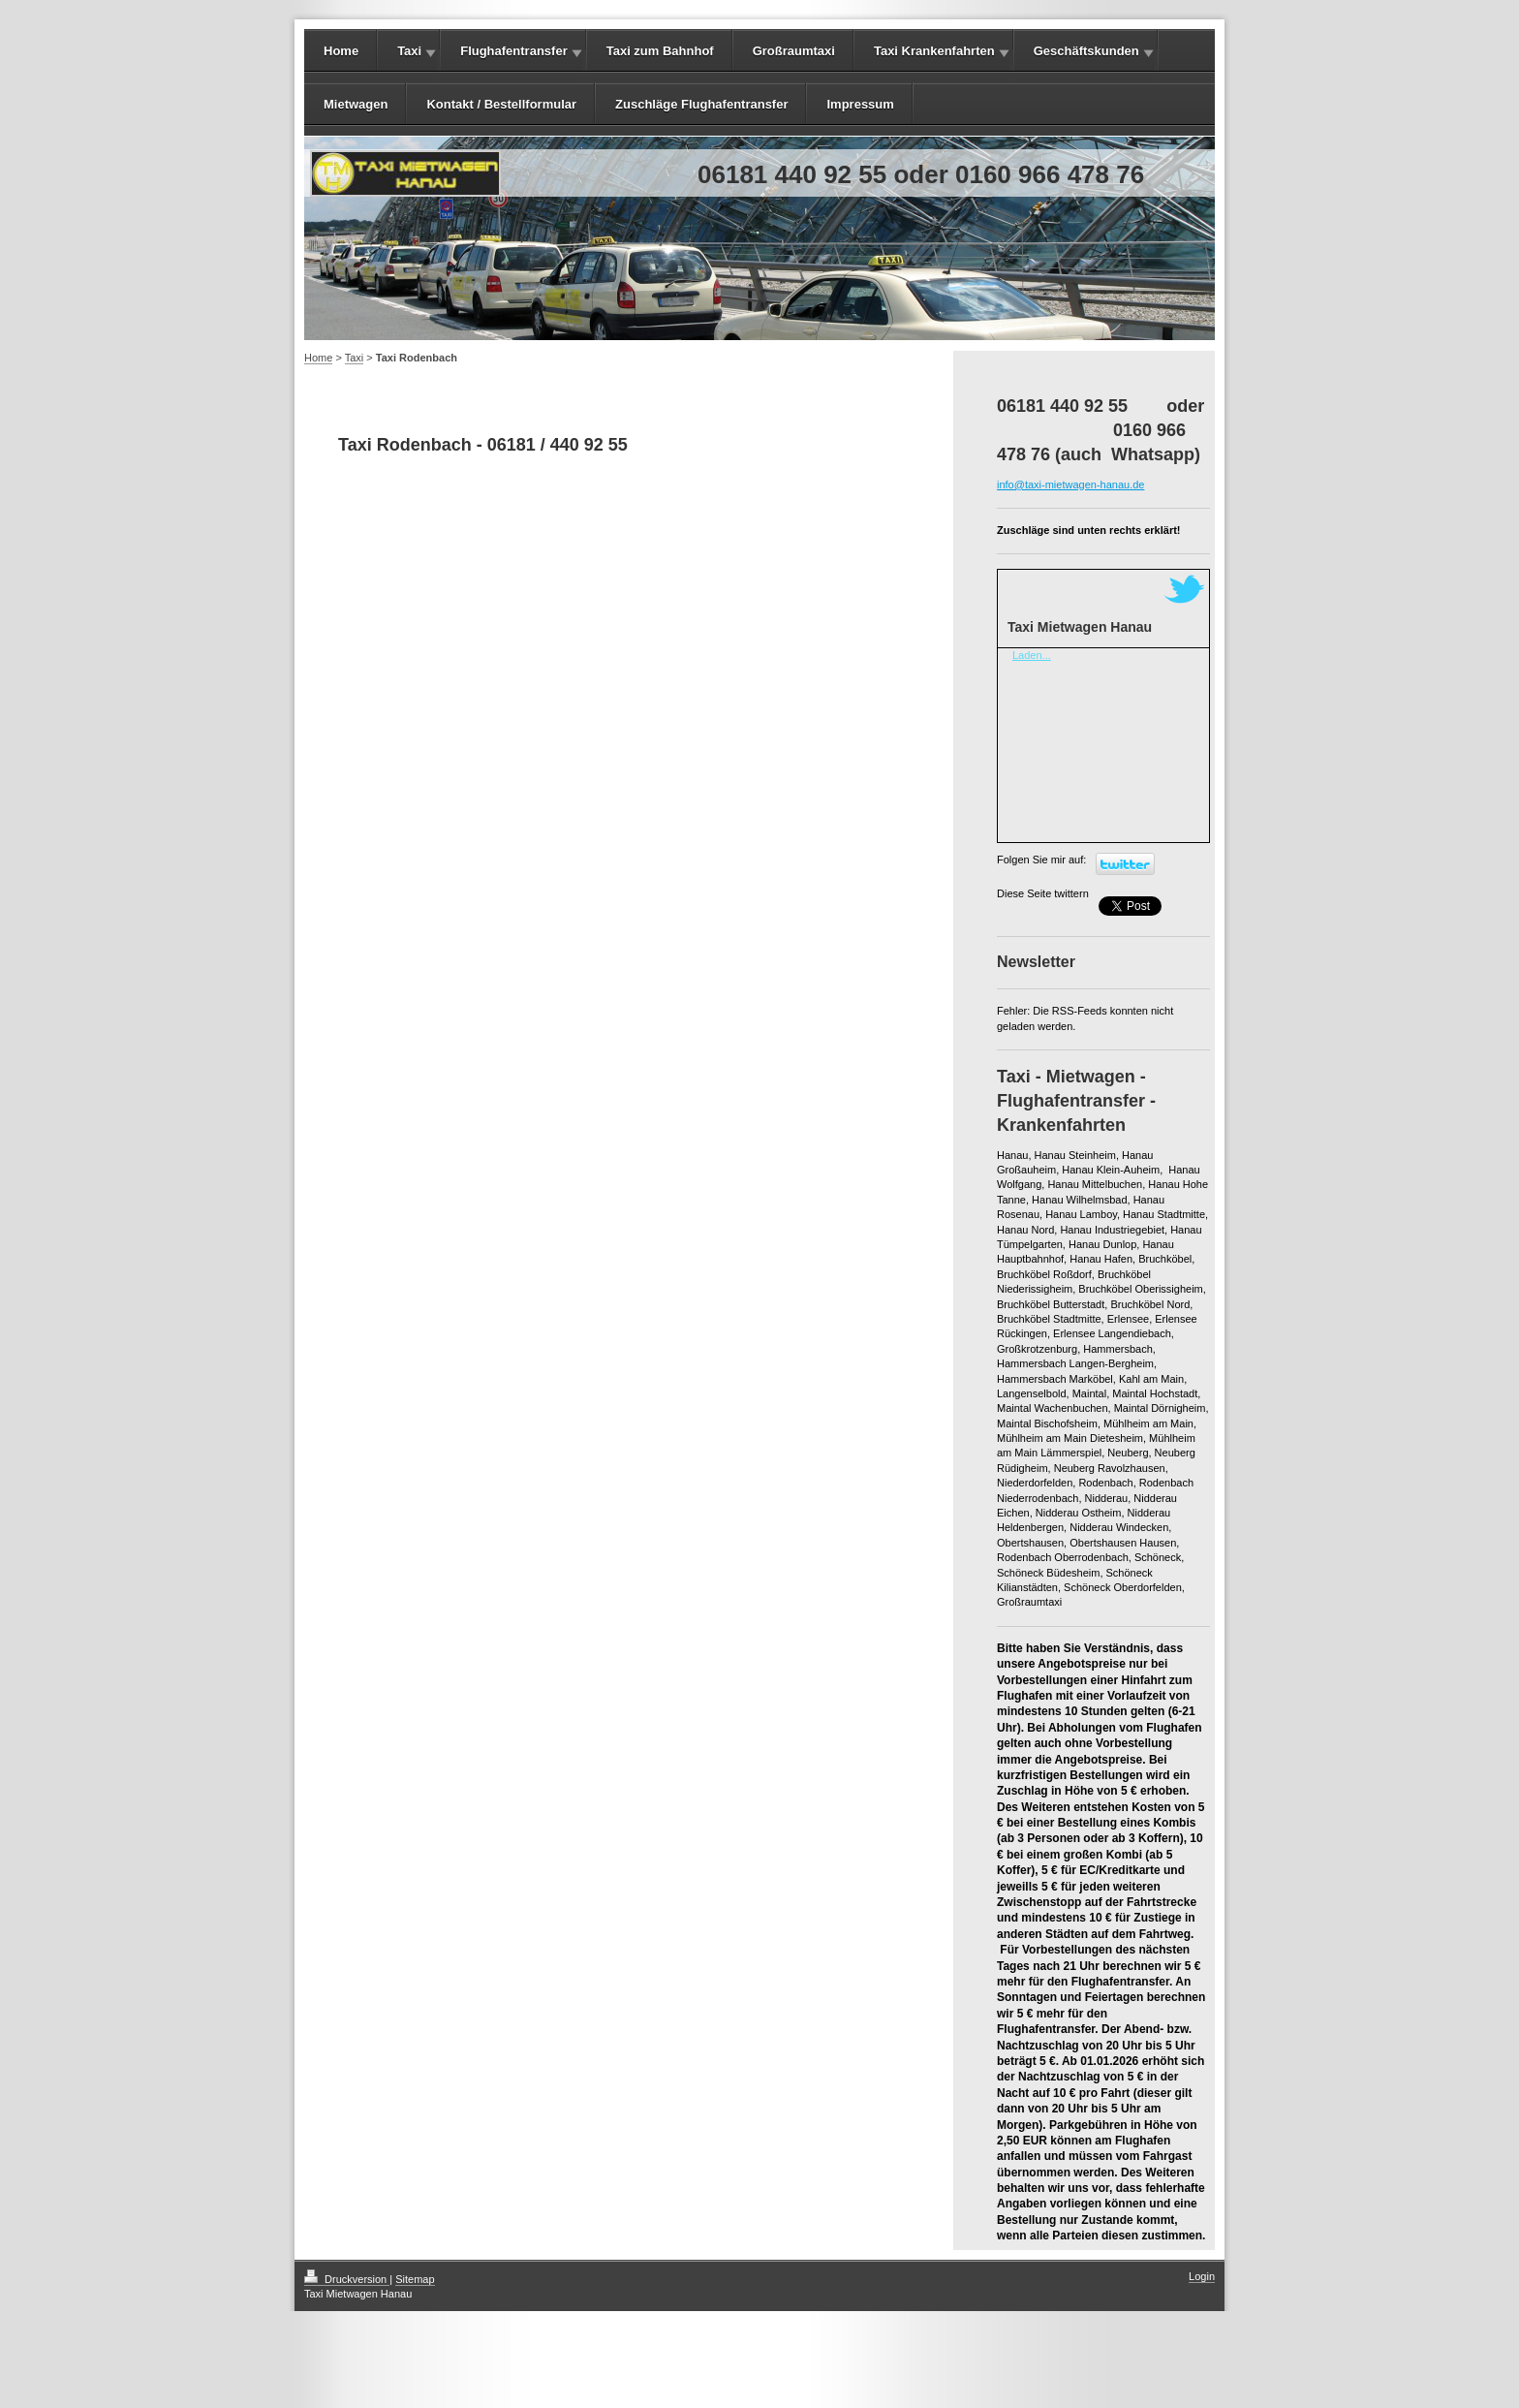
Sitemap (414, 2279)
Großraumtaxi (794, 51)
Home (341, 51)
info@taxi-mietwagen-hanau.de (1070, 484)
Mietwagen (356, 104)
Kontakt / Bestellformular (501, 104)
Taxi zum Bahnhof (660, 51)
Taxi (409, 51)
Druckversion (346, 2279)
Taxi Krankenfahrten (934, 51)
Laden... (1031, 655)
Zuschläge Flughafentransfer (701, 104)
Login (1202, 2276)
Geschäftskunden (1086, 51)
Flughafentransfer (514, 51)
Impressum (859, 104)
